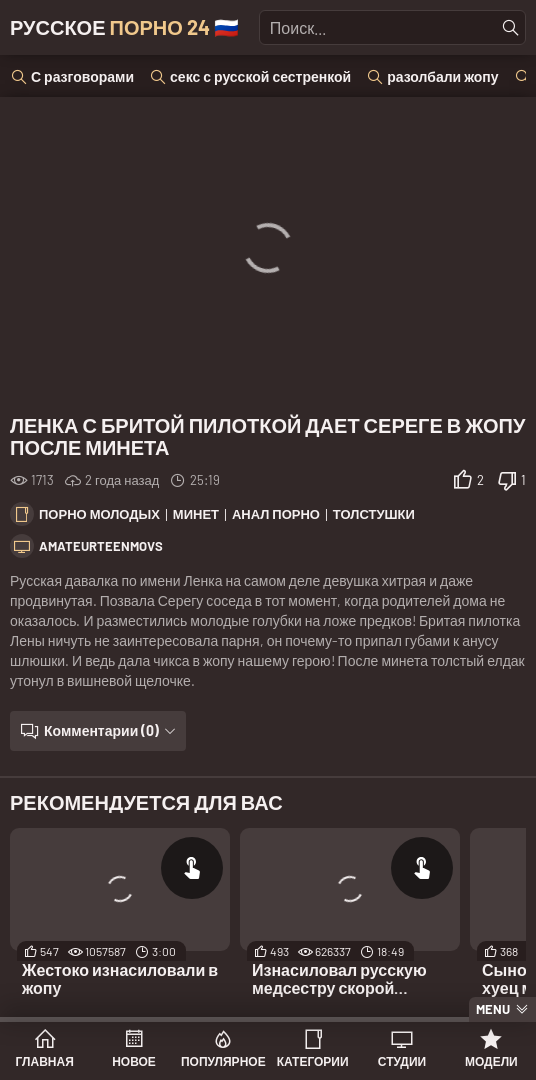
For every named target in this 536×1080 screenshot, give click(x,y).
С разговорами (82, 76)
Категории (313, 1061)
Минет (196, 514)
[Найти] (511, 28)
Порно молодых (99, 514)
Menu (493, 1009)
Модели (491, 1061)
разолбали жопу (442, 76)
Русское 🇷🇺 (124, 27)
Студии (402, 1061)
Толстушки (374, 514)
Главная (45, 1061)
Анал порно (276, 514)
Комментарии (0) (101, 730)
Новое (134, 1061)
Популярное (223, 1061)
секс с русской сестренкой (260, 76)
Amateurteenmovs (101, 546)
